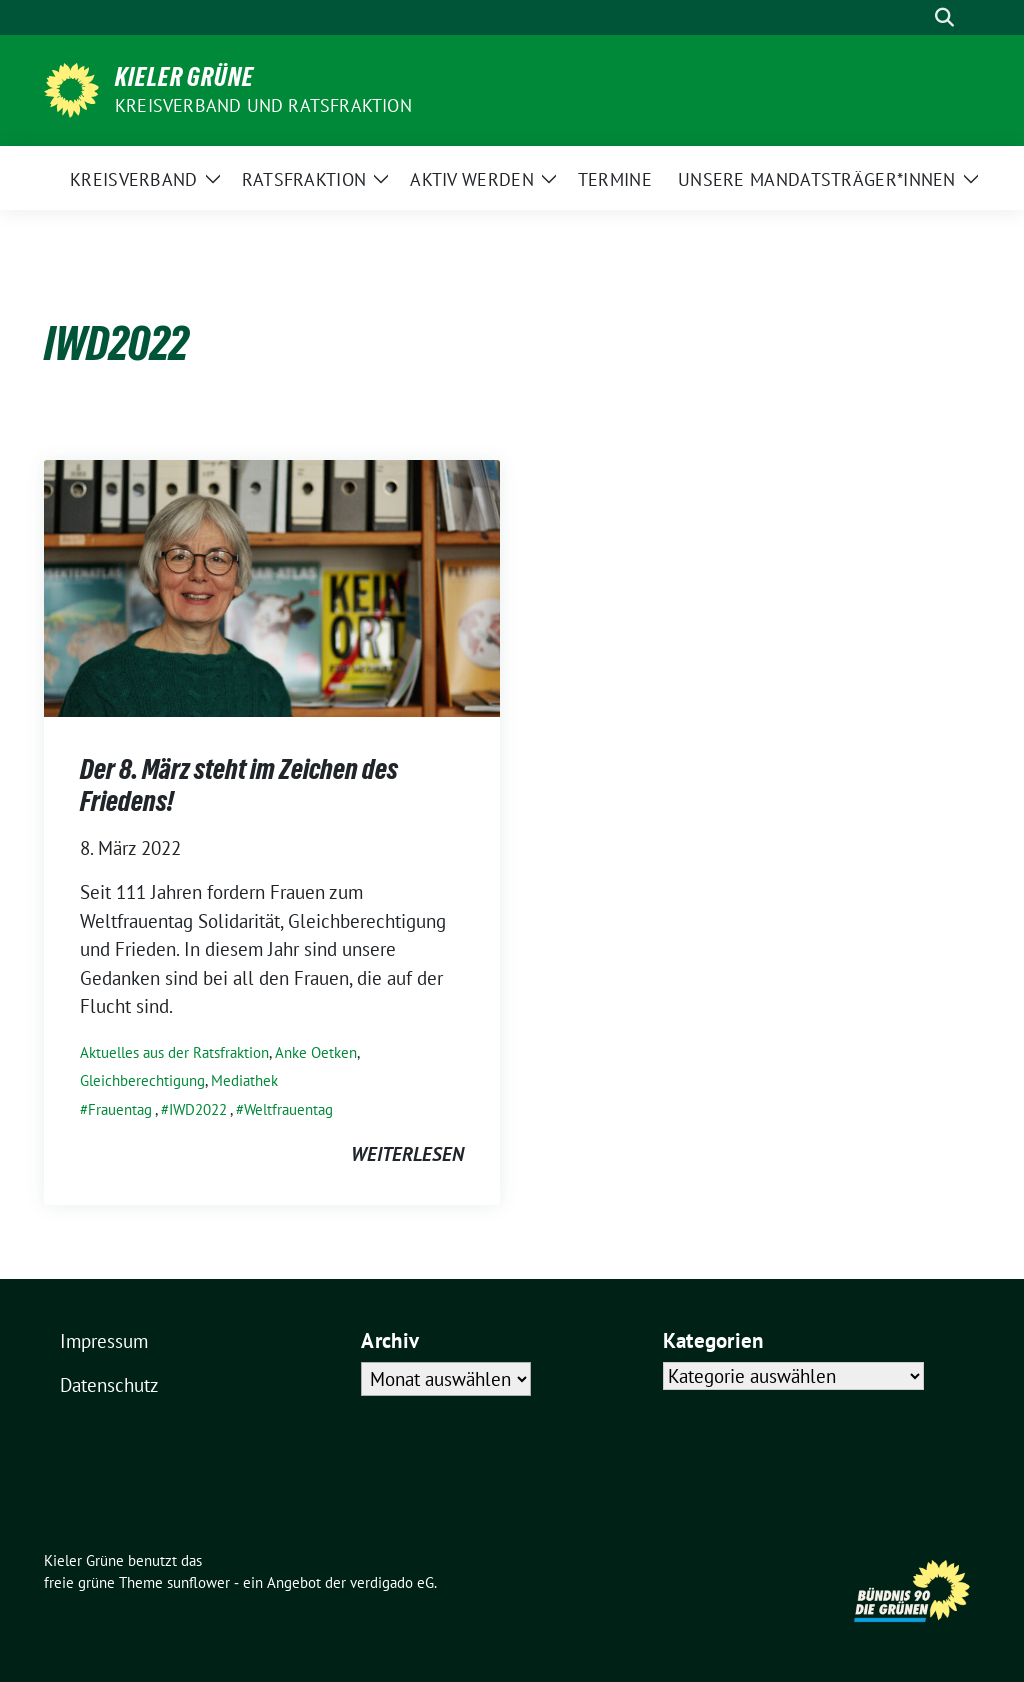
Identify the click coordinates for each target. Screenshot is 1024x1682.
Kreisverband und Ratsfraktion (263, 105)
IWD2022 (198, 1109)
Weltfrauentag (288, 1109)
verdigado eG (392, 1582)
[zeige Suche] (944, 17)
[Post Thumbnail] (272, 586)
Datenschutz (109, 1385)
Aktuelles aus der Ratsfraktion (174, 1052)
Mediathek (244, 1080)
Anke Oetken (316, 1052)
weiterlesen (407, 1154)
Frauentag (120, 1109)
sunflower (198, 1582)
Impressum (104, 1341)
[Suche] (916, 17)
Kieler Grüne (184, 77)
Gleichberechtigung (142, 1080)
